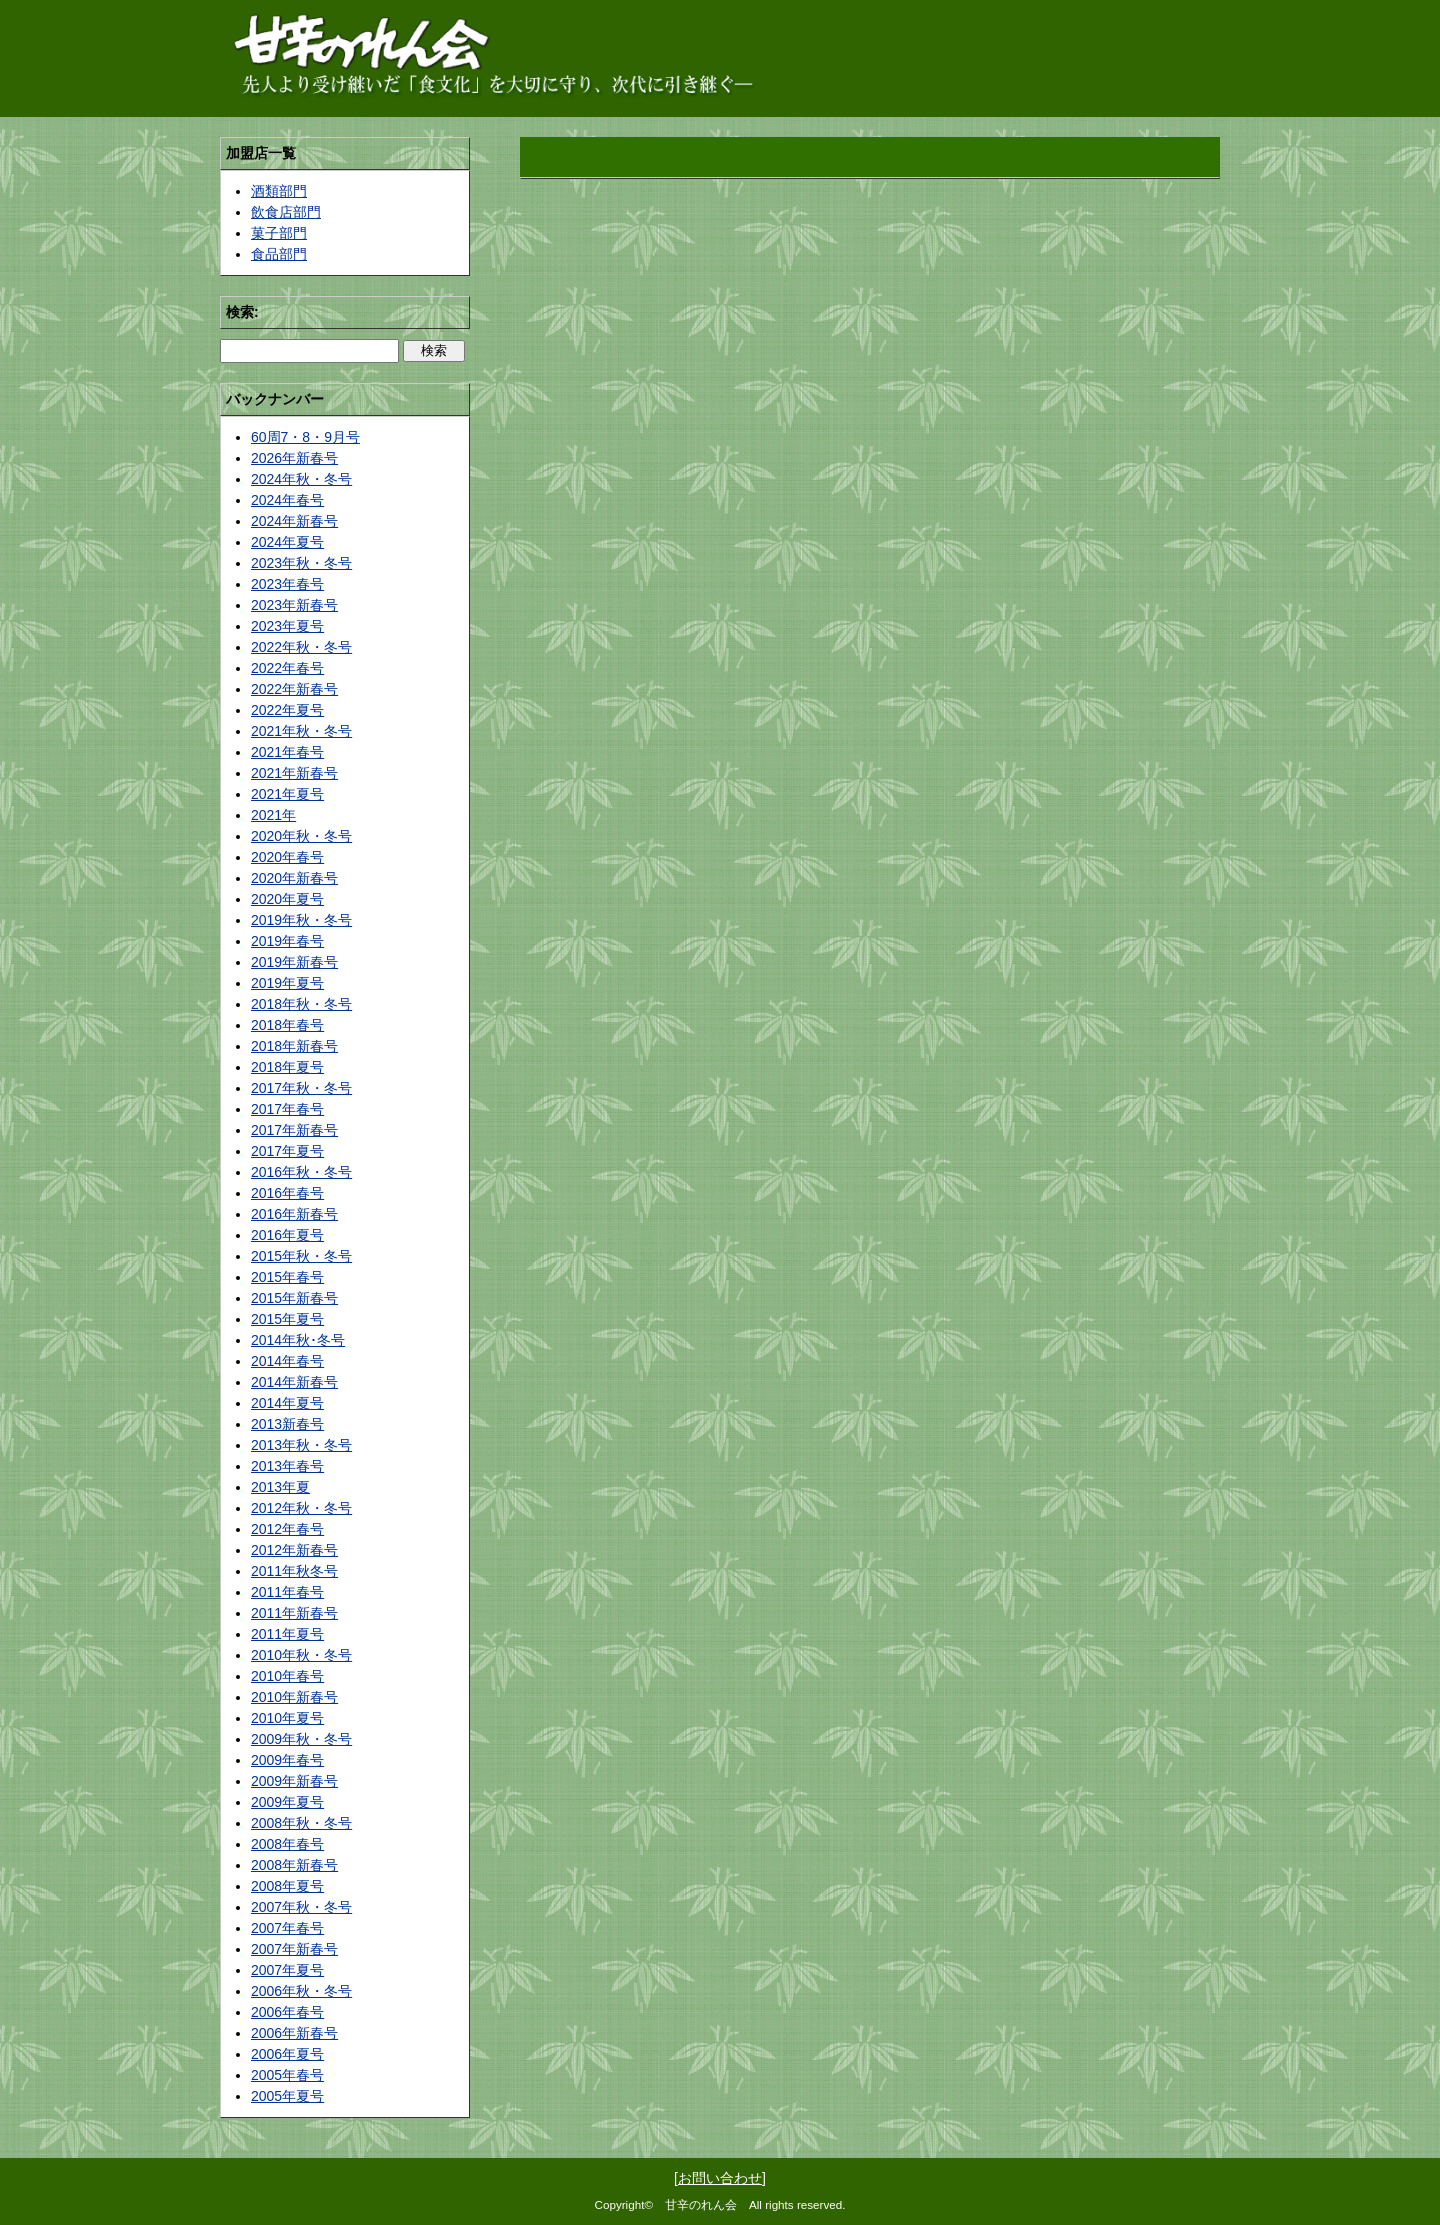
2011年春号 (287, 1592)
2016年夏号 (287, 1235)
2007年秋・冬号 (301, 1907)
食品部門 (279, 254)
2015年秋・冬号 (301, 1256)
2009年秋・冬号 (301, 1739)
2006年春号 (287, 2012)
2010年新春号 (294, 1697)
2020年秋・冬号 (301, 836)
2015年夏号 (287, 1319)
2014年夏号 (287, 1403)
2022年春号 (287, 668)
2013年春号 (287, 1466)
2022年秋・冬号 (301, 647)
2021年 (273, 815)
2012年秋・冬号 (301, 1508)
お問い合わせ (720, 2178)
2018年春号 (287, 1025)
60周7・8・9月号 (305, 437)
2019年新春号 (294, 962)
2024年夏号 (287, 542)
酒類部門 (279, 191)
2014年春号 (287, 1361)
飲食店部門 (286, 212)
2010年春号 (287, 1676)
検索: (242, 312)
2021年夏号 (287, 794)
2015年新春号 (294, 1298)
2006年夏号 (287, 2054)
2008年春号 (287, 1844)
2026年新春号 (294, 458)
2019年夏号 (287, 983)
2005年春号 (287, 2075)
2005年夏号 (287, 2096)
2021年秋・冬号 (301, 731)
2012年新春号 (294, 1550)
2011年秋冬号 (294, 1571)
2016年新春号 (294, 1214)
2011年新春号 (294, 1613)
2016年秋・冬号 (301, 1172)
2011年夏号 (287, 1634)
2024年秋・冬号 (301, 479)
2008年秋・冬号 (301, 1823)
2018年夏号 (287, 1067)
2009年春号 (287, 1760)
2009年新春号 (294, 1781)
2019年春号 (287, 941)
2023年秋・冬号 (301, 563)
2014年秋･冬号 (298, 1340)
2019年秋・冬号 (301, 920)
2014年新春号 (294, 1382)
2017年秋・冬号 (301, 1088)
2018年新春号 (294, 1046)
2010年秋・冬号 (301, 1655)
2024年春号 (287, 500)
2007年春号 (287, 1928)
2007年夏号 (287, 1970)
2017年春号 (287, 1109)
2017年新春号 (294, 1130)
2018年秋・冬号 (301, 1004)
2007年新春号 (294, 1949)
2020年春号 (287, 857)
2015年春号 (287, 1277)
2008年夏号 (287, 1886)
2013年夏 (280, 1487)
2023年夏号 (287, 626)
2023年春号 (287, 584)
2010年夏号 (287, 1718)
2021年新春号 (294, 773)
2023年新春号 (294, 605)
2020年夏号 (287, 899)
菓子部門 (279, 233)
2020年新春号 (294, 878)
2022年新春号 (294, 689)
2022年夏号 (287, 710)
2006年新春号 (294, 2033)
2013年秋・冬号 (301, 1445)
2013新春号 (287, 1424)
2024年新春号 (294, 521)
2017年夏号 (287, 1151)
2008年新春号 (294, 1865)
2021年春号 (287, 752)
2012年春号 (287, 1529)
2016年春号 (287, 1193)
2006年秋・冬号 (301, 1991)
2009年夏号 (287, 1802)
